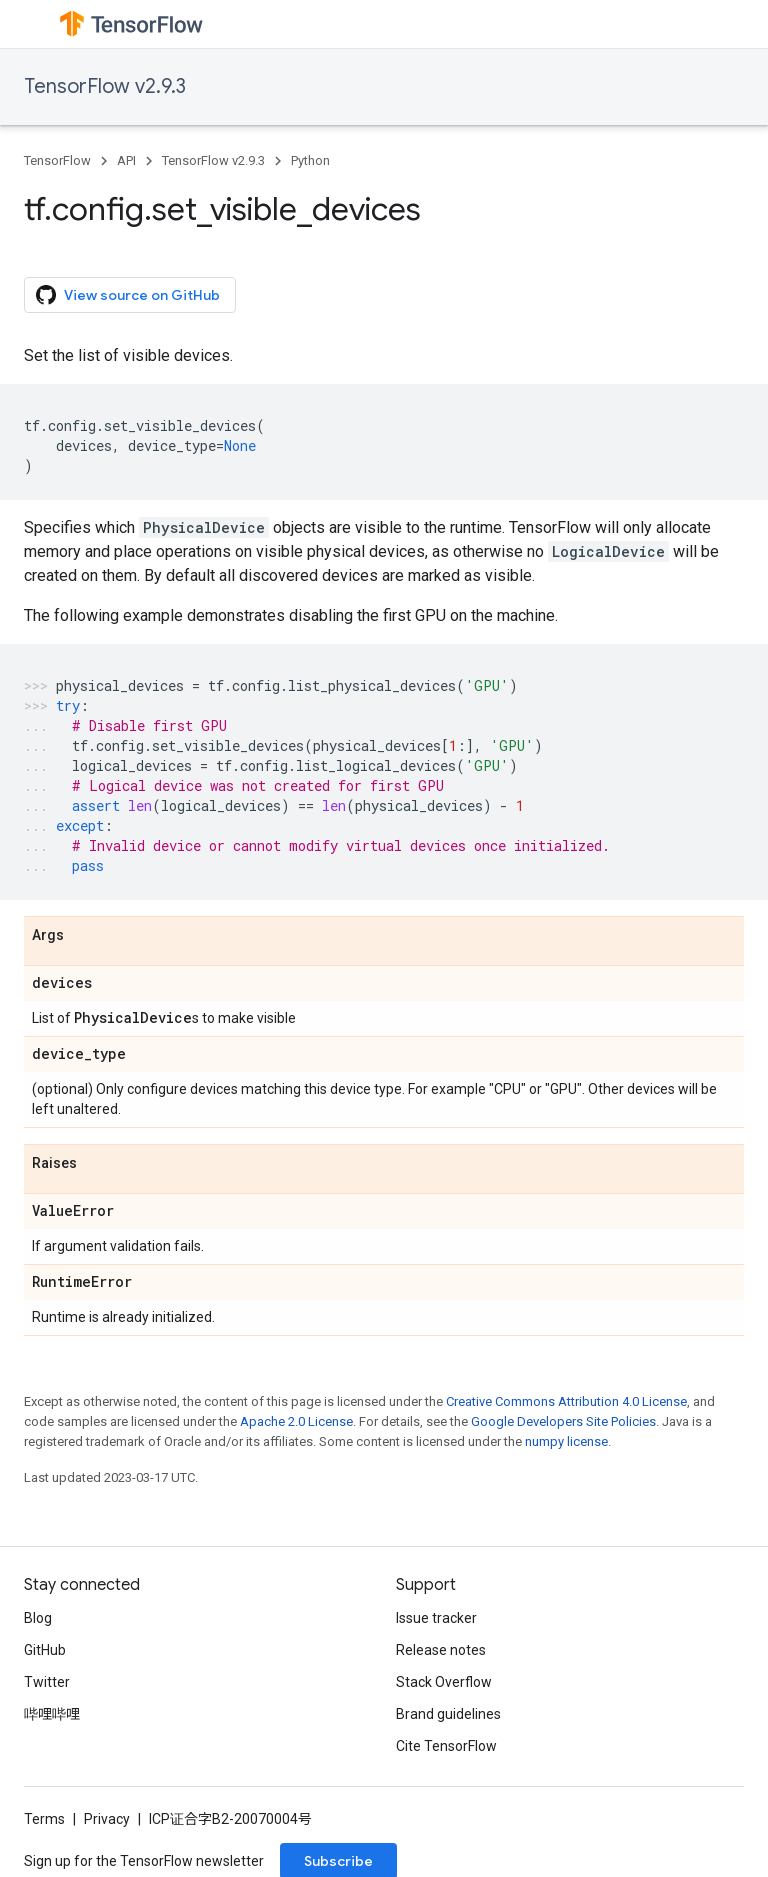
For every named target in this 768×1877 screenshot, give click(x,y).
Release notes (441, 1650)
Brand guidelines (448, 1714)
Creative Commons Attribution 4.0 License (566, 1401)
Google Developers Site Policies (563, 1421)
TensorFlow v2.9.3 (105, 86)
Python (310, 160)
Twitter (47, 1682)
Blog (38, 1618)
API (126, 160)
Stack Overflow (444, 1682)
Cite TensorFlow (446, 1746)
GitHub (45, 1650)
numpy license (566, 1441)
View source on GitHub (128, 295)
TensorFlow (57, 160)
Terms (44, 1819)
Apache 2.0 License (296, 1421)
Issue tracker (436, 1618)
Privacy (107, 1819)
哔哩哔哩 (52, 1714)
